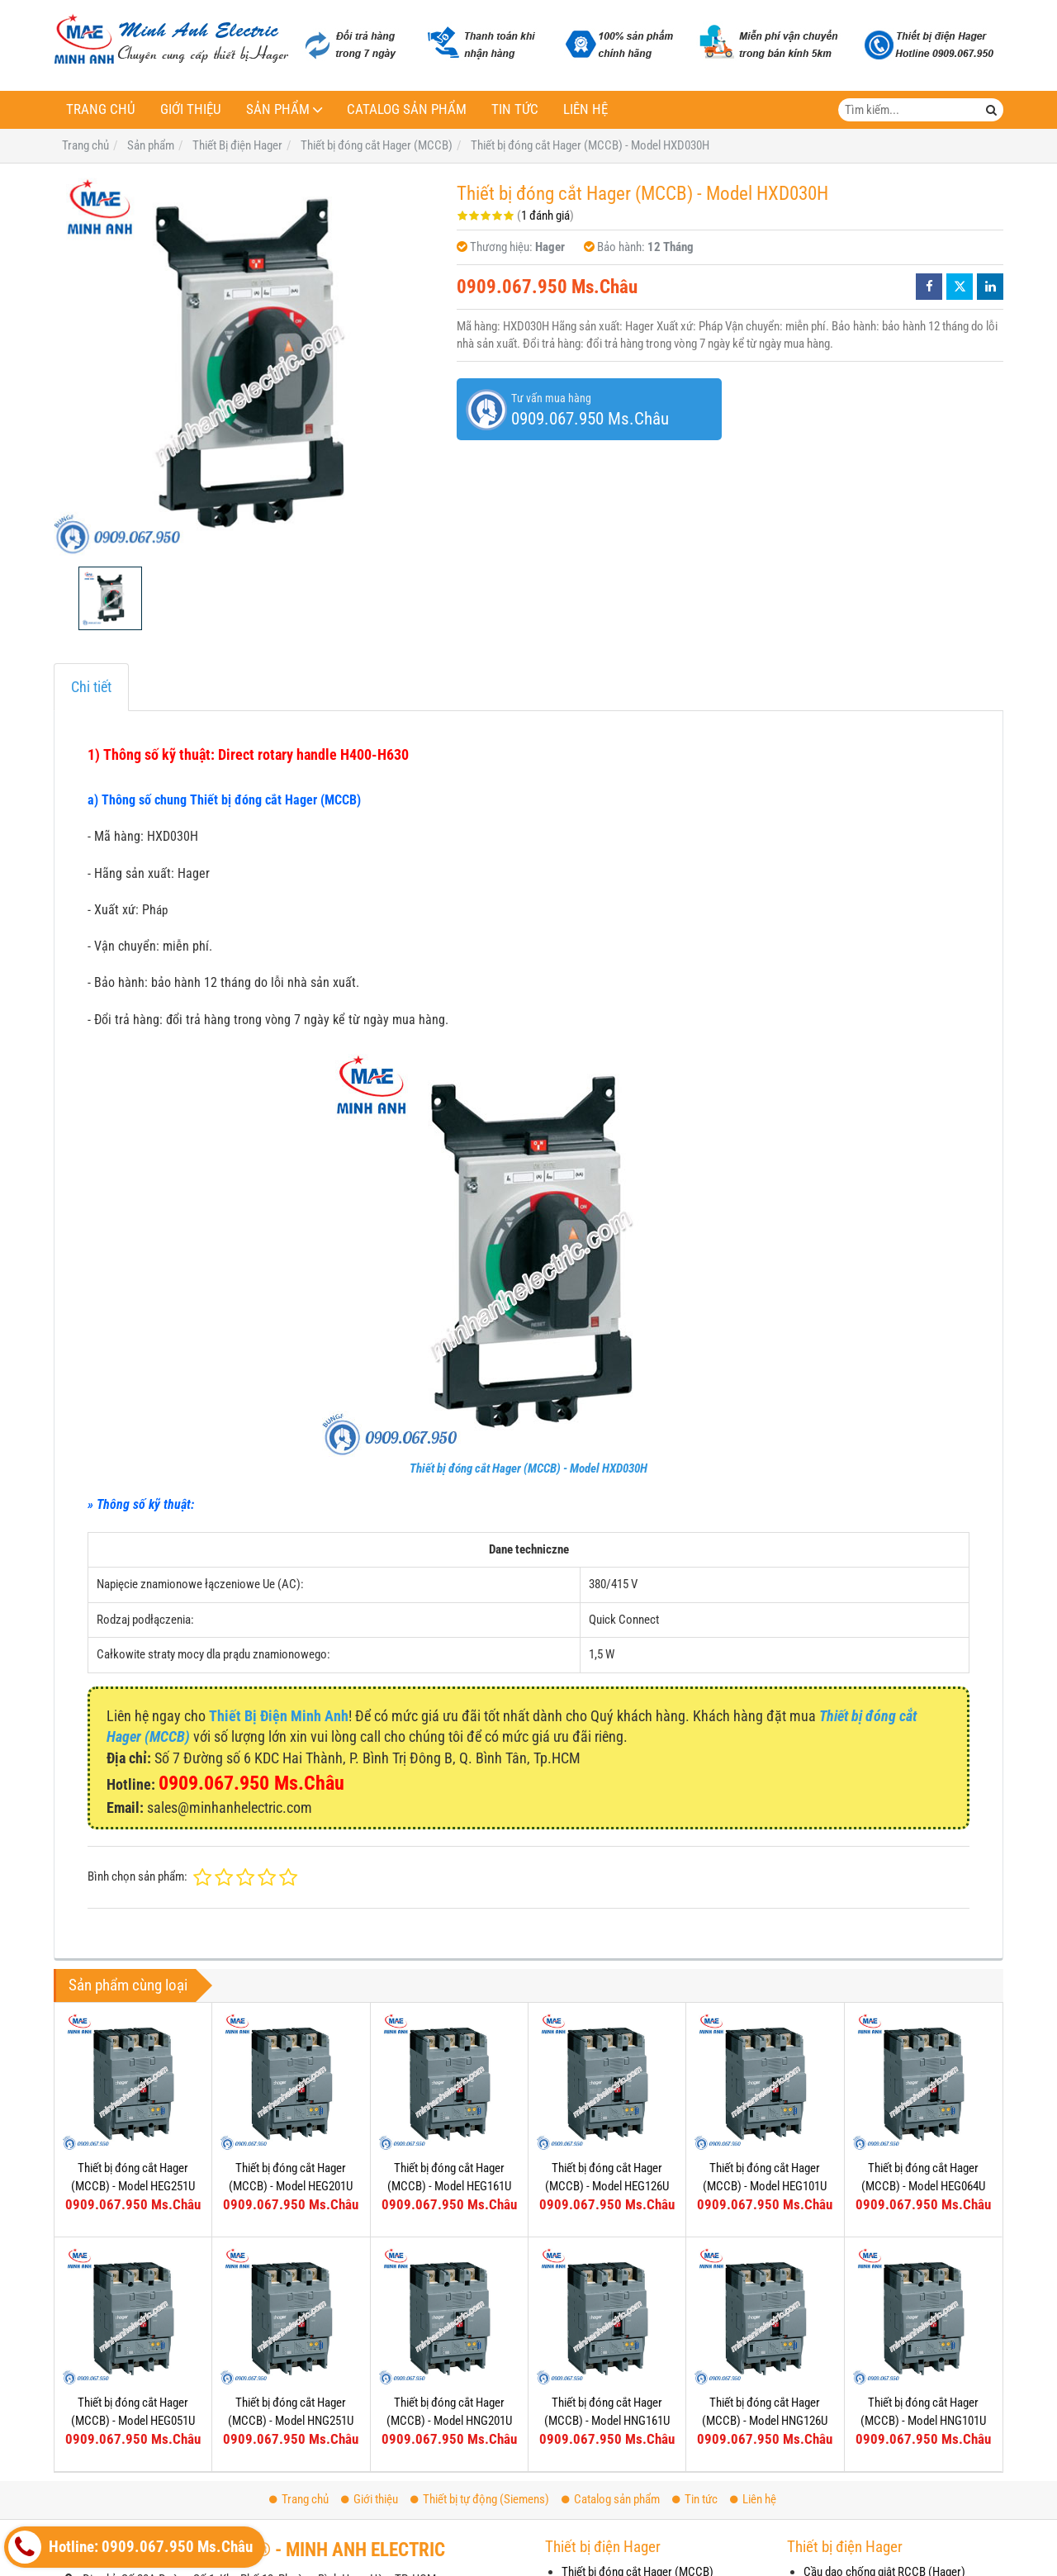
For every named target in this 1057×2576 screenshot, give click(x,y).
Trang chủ (100, 109)
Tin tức (514, 109)
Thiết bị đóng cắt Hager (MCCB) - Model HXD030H (528, 1468)
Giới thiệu (190, 109)
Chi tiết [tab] (91, 686)
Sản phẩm (278, 109)
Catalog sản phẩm (407, 109)
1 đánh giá (545, 215)
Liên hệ (585, 109)
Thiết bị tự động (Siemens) (479, 2499)
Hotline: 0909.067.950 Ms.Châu (130, 2547)
